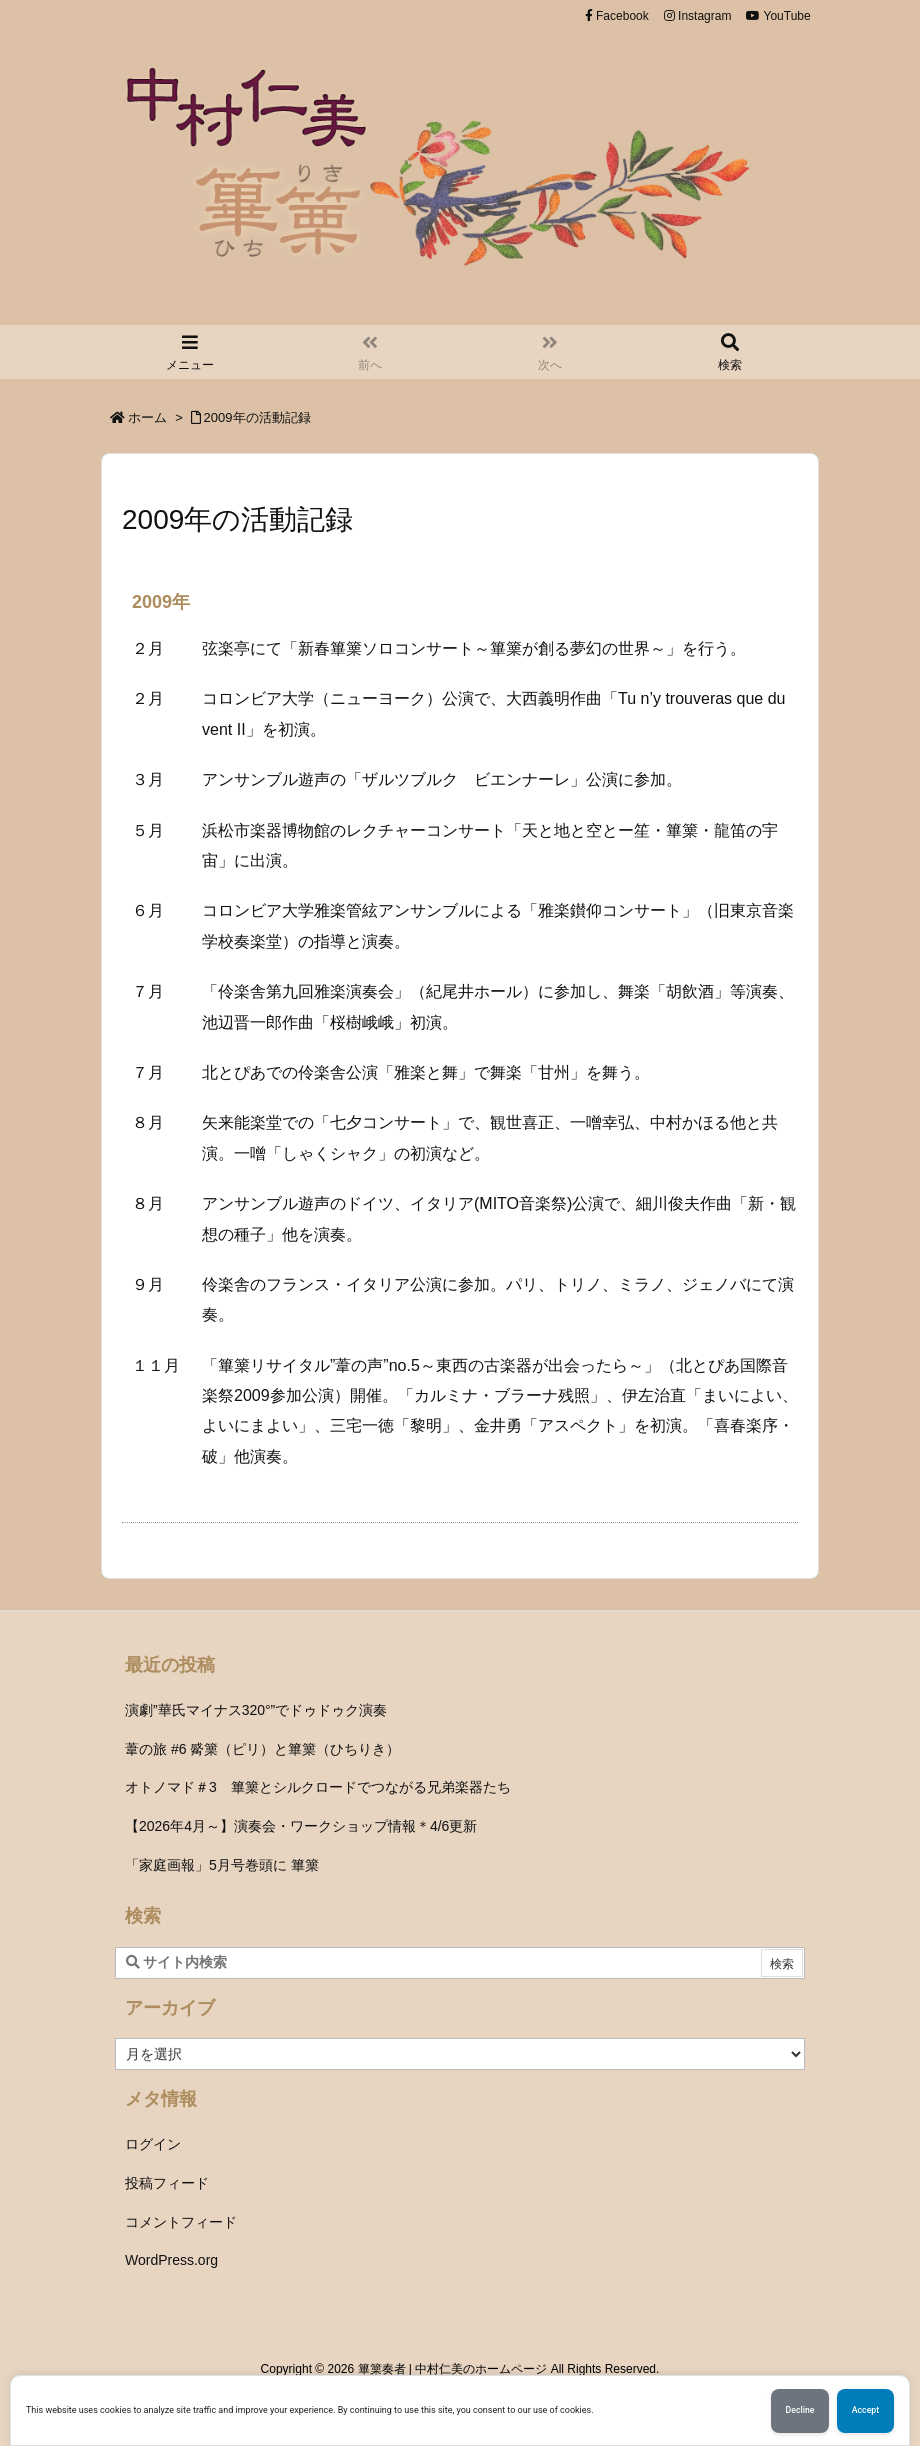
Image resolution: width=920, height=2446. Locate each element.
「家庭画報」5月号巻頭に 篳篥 (222, 1865)
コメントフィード (181, 2222)
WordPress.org (171, 2260)
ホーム (147, 417)
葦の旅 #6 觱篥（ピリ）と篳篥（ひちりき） (262, 1749)
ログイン (153, 2144)
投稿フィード (167, 2183)
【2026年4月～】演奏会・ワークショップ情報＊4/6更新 (301, 1826)
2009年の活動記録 (257, 417)
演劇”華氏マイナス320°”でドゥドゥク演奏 (256, 1710)
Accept (865, 2411)
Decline (799, 2411)
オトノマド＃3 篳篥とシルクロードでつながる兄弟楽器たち (318, 1787)
